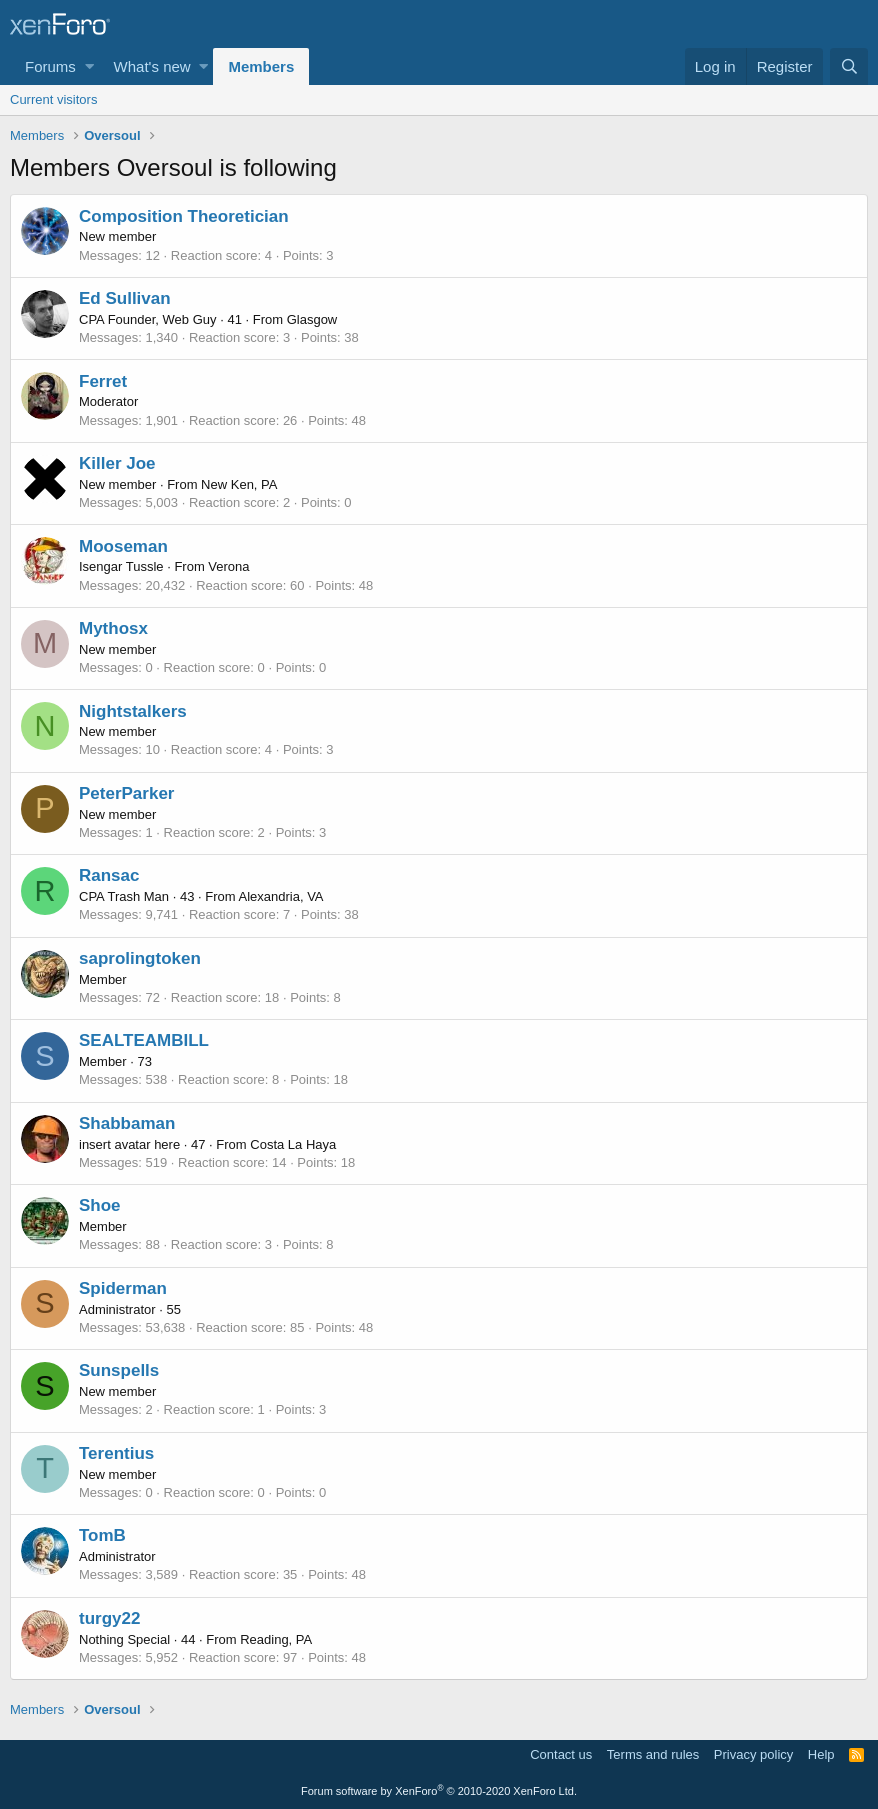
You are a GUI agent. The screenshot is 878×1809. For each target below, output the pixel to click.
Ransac (109, 875)
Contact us (561, 1754)
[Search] (849, 66)
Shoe (100, 1205)
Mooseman (123, 546)
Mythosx (113, 628)
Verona (228, 566)
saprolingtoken (140, 958)
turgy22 (109, 1618)
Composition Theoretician (184, 216)
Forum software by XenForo (439, 1791)
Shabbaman (127, 1123)
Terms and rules (653, 1754)
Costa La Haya (293, 1144)
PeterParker (126, 793)
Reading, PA (276, 1639)
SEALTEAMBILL (144, 1040)
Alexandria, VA (280, 896)
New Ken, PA (239, 484)
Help (821, 1754)
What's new (152, 66)
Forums (50, 66)
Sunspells (119, 1370)
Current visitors (53, 99)
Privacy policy (753, 1754)
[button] (89, 66)
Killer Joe (117, 463)
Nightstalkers (133, 711)
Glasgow (312, 319)
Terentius (116, 1453)
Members (261, 66)
